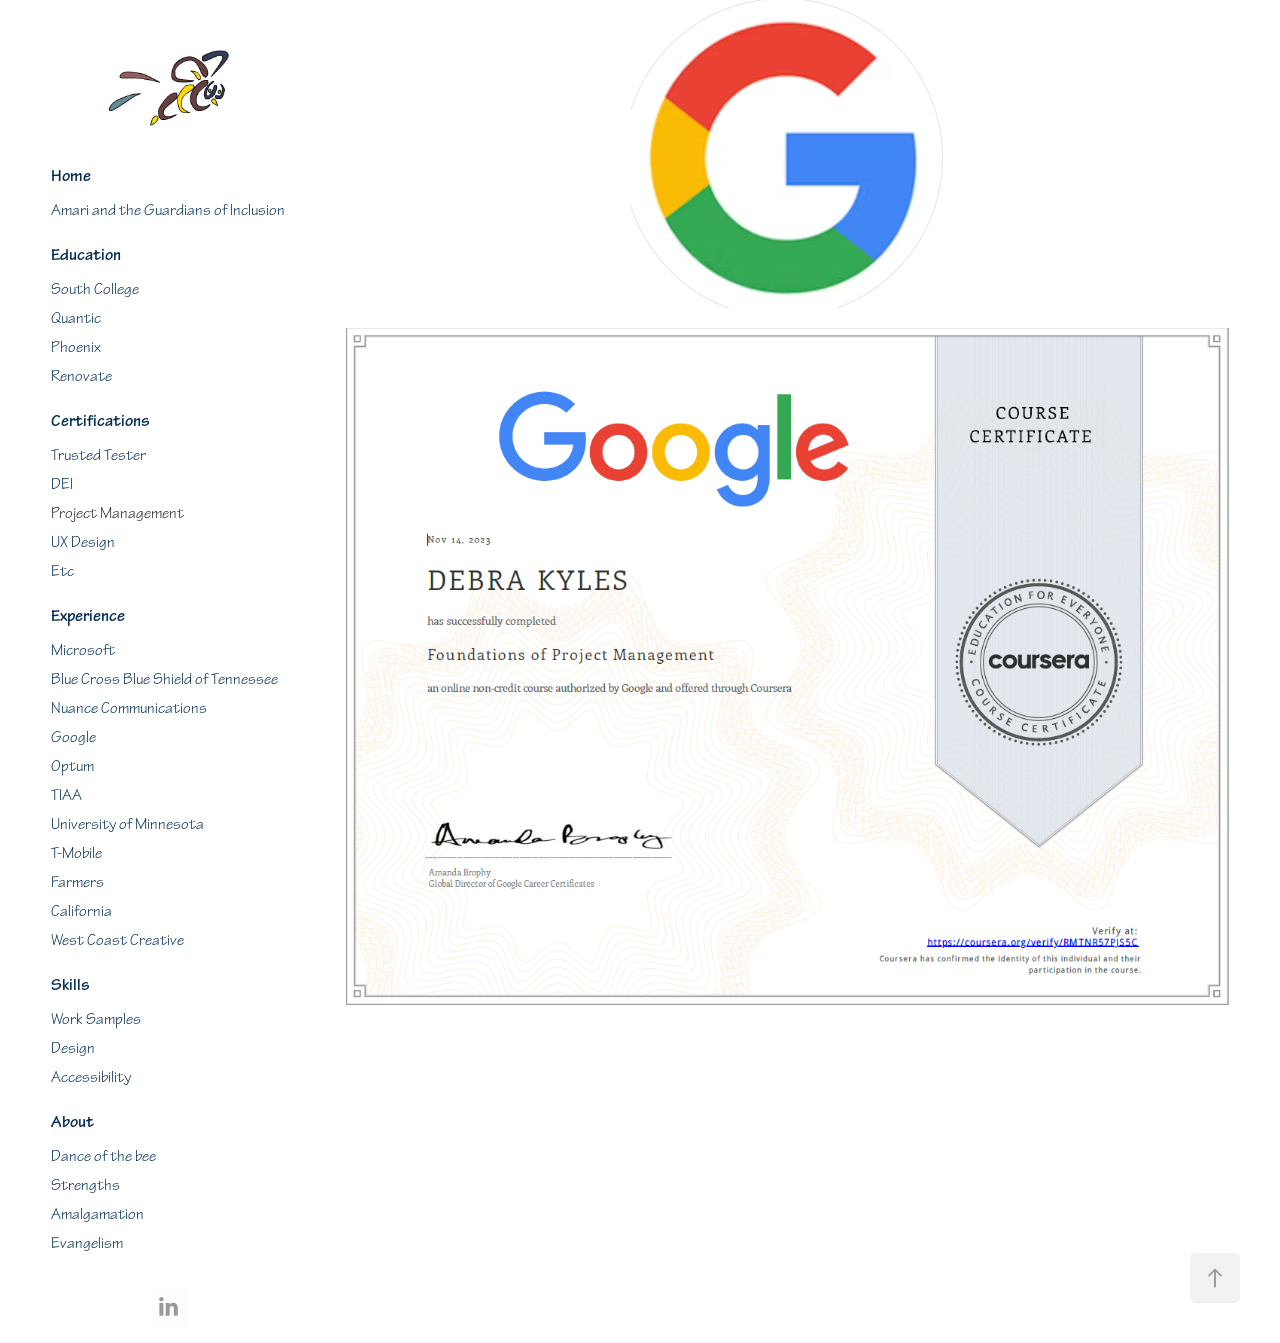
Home (71, 176)
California (81, 911)
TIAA (66, 795)
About (72, 1122)
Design (73, 1048)
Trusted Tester (98, 455)
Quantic (76, 318)
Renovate (81, 376)
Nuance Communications (129, 708)
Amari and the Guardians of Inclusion (168, 210)
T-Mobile (76, 853)
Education (86, 255)
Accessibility (91, 1077)
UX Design (83, 542)
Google (73, 737)
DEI (62, 484)
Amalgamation (97, 1214)
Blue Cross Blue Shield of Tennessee (164, 679)
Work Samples (96, 1019)
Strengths (85, 1185)
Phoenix (76, 347)
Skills (70, 985)
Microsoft (83, 650)
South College (95, 289)
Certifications (100, 421)
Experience (88, 616)
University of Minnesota (127, 824)
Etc (62, 571)
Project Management (117, 513)
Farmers (77, 882)
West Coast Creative (117, 940)
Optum (72, 766)
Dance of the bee (103, 1156)
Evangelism (87, 1243)
